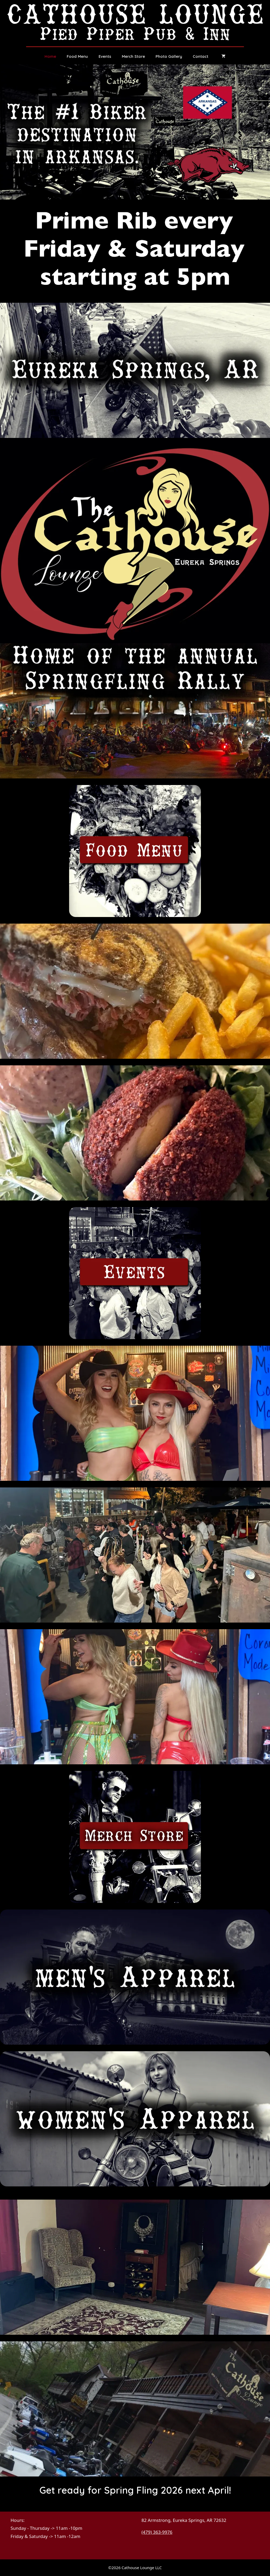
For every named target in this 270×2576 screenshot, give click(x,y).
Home (50, 56)
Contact (200, 56)
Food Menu (77, 56)
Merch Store (133, 56)
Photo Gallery (169, 56)
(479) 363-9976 (156, 2532)
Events (105, 56)
